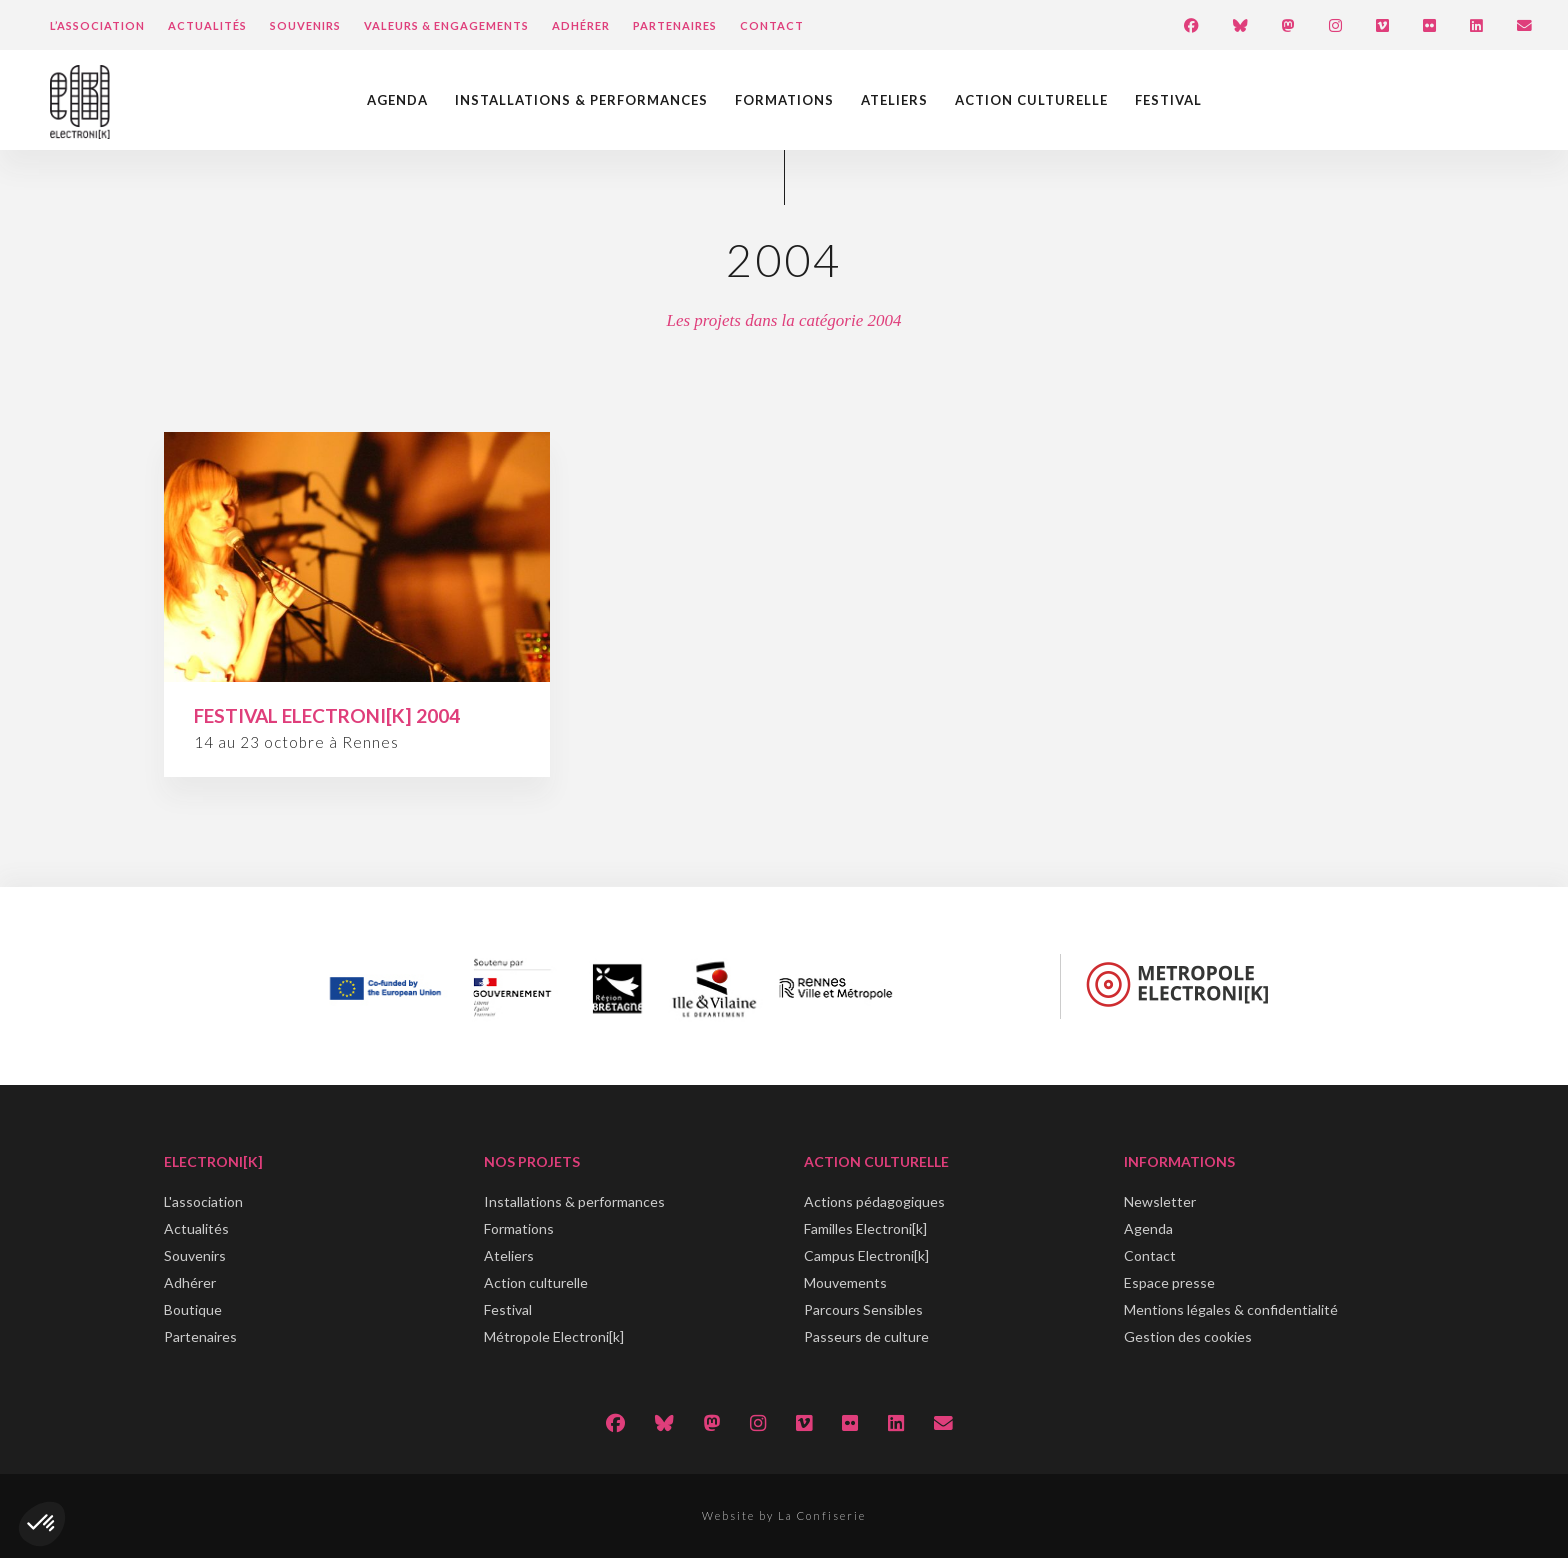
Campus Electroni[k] (866, 1255)
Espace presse (1169, 1282)
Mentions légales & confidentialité (1231, 1309)
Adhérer (581, 25)
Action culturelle (1031, 100)
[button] (42, 1524)
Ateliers (894, 100)
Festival (1168, 100)
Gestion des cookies (1188, 1336)
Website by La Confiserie (784, 1515)
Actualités (207, 25)
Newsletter (1160, 1201)
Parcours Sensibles (863, 1309)
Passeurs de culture (866, 1336)
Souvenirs (305, 25)
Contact (772, 25)
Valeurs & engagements (446, 25)
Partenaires (675, 25)
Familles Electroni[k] (865, 1228)
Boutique (193, 1309)
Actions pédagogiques (874, 1201)
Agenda (397, 100)
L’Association (97, 25)
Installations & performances (581, 100)
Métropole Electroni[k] (554, 1336)
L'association (203, 1201)
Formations (784, 100)
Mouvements (845, 1282)
